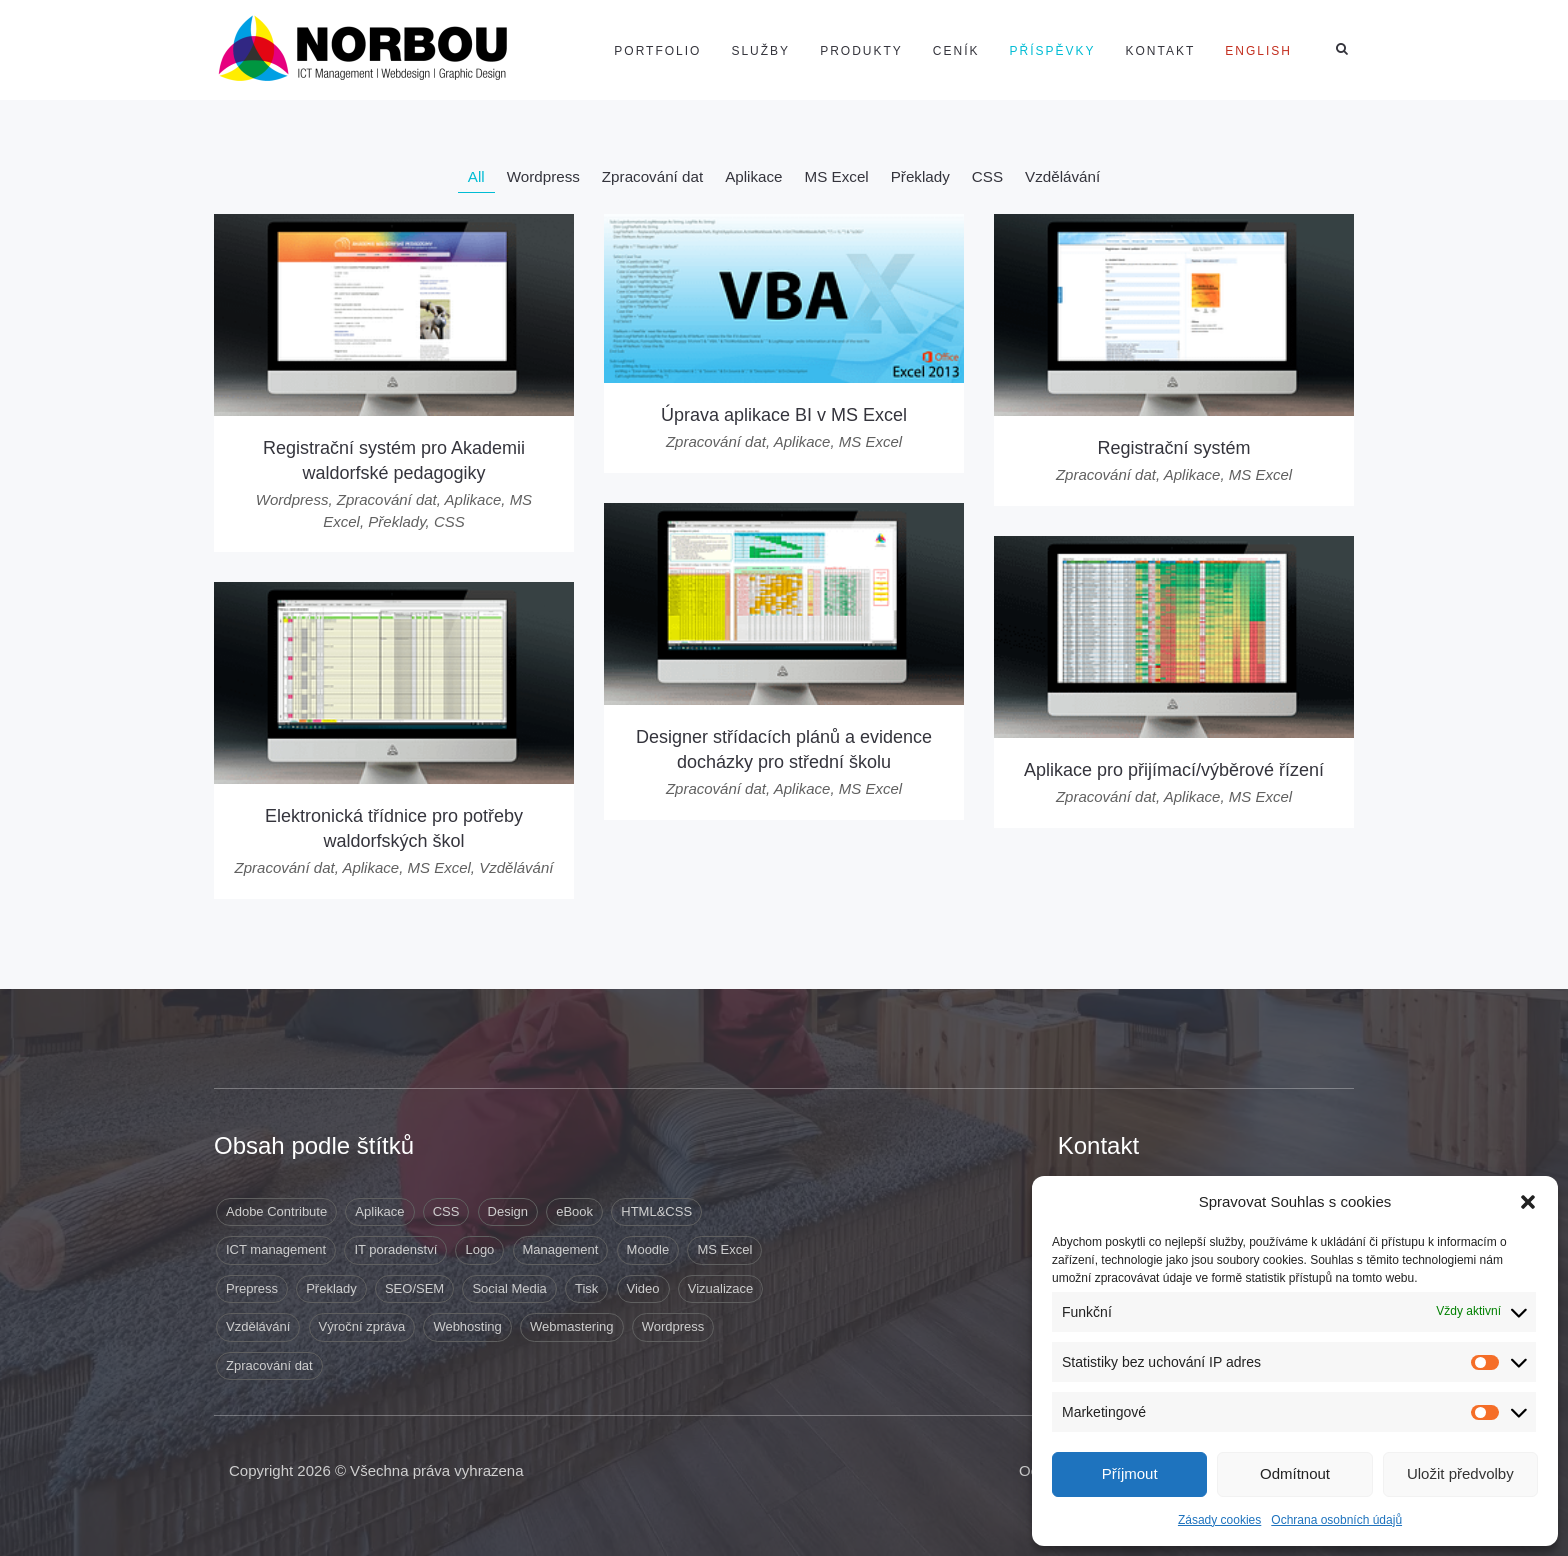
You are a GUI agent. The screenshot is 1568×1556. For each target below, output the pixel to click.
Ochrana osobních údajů (1336, 1520)
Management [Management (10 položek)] (561, 1249)
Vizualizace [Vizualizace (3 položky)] (721, 1288)
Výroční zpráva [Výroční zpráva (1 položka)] (362, 1326)
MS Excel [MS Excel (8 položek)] (724, 1249)
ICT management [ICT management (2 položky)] (276, 1249)
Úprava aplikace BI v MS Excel (784, 415)
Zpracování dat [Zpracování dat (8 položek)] (269, 1365)
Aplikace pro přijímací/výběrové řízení (1174, 770)
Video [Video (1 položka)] (643, 1288)
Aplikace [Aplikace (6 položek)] (379, 1211)
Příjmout (1130, 1473)
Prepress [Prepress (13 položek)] (252, 1288)
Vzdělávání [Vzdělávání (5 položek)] (258, 1326)
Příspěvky (1053, 51)
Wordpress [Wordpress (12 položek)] (673, 1326)
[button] (1528, 1202)
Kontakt (1161, 51)
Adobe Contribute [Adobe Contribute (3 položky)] (276, 1211)
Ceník (956, 51)
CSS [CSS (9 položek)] (446, 1211)
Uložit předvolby (1460, 1473)
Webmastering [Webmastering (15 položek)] (572, 1326)
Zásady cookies (1219, 1520)
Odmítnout (1295, 1473)
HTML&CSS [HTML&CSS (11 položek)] (656, 1211)
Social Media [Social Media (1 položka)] (509, 1288)
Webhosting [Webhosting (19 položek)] (467, 1326)
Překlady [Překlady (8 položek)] (331, 1288)
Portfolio (657, 51)
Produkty (861, 51)
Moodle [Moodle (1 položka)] (648, 1249)
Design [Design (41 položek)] (508, 1211)
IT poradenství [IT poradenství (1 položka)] (395, 1249)
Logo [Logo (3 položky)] (479, 1249)
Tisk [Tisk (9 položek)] (586, 1288)
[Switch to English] (1258, 51)
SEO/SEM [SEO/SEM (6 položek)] (414, 1288)
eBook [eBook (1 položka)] (574, 1211)
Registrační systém (1173, 448)
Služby (760, 51)
